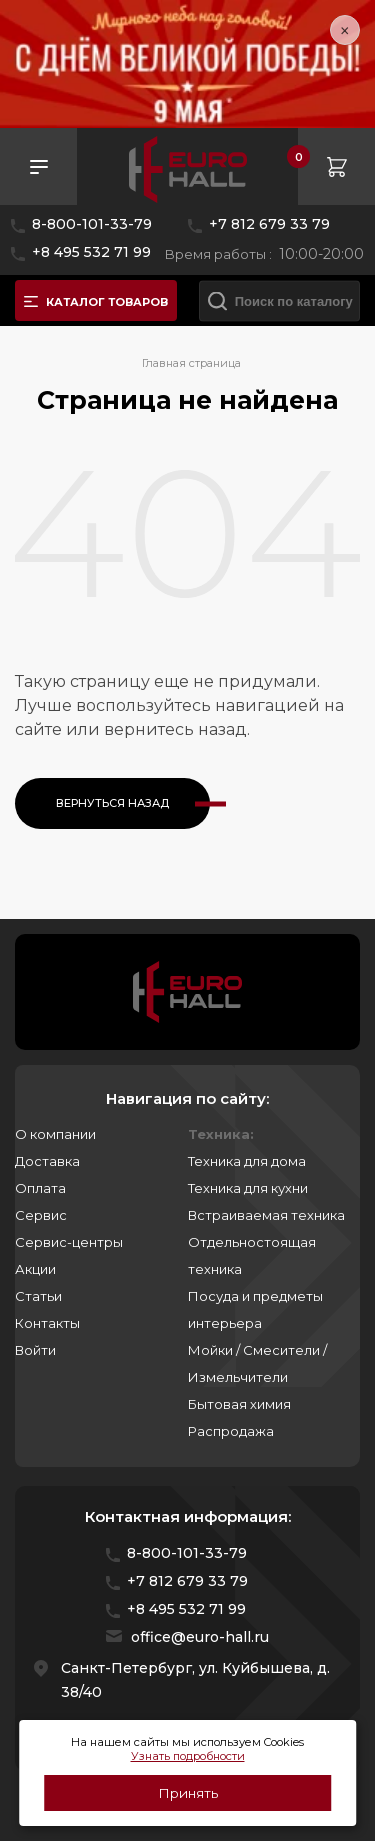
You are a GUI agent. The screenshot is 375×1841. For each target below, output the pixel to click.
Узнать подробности (188, 1756)
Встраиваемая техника (266, 1215)
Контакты (47, 1323)
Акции (35, 1269)
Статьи (38, 1296)
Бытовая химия (239, 1404)
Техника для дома (247, 1161)
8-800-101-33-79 (92, 224)
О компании (55, 1134)
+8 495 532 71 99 (91, 252)
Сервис (41, 1215)
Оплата (40, 1188)
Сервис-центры (69, 1242)
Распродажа (231, 1431)
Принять (188, 1793)
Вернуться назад (112, 803)
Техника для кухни (248, 1188)
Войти (35, 1350)
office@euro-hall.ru (200, 1637)
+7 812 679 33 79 (269, 224)
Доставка (47, 1161)
